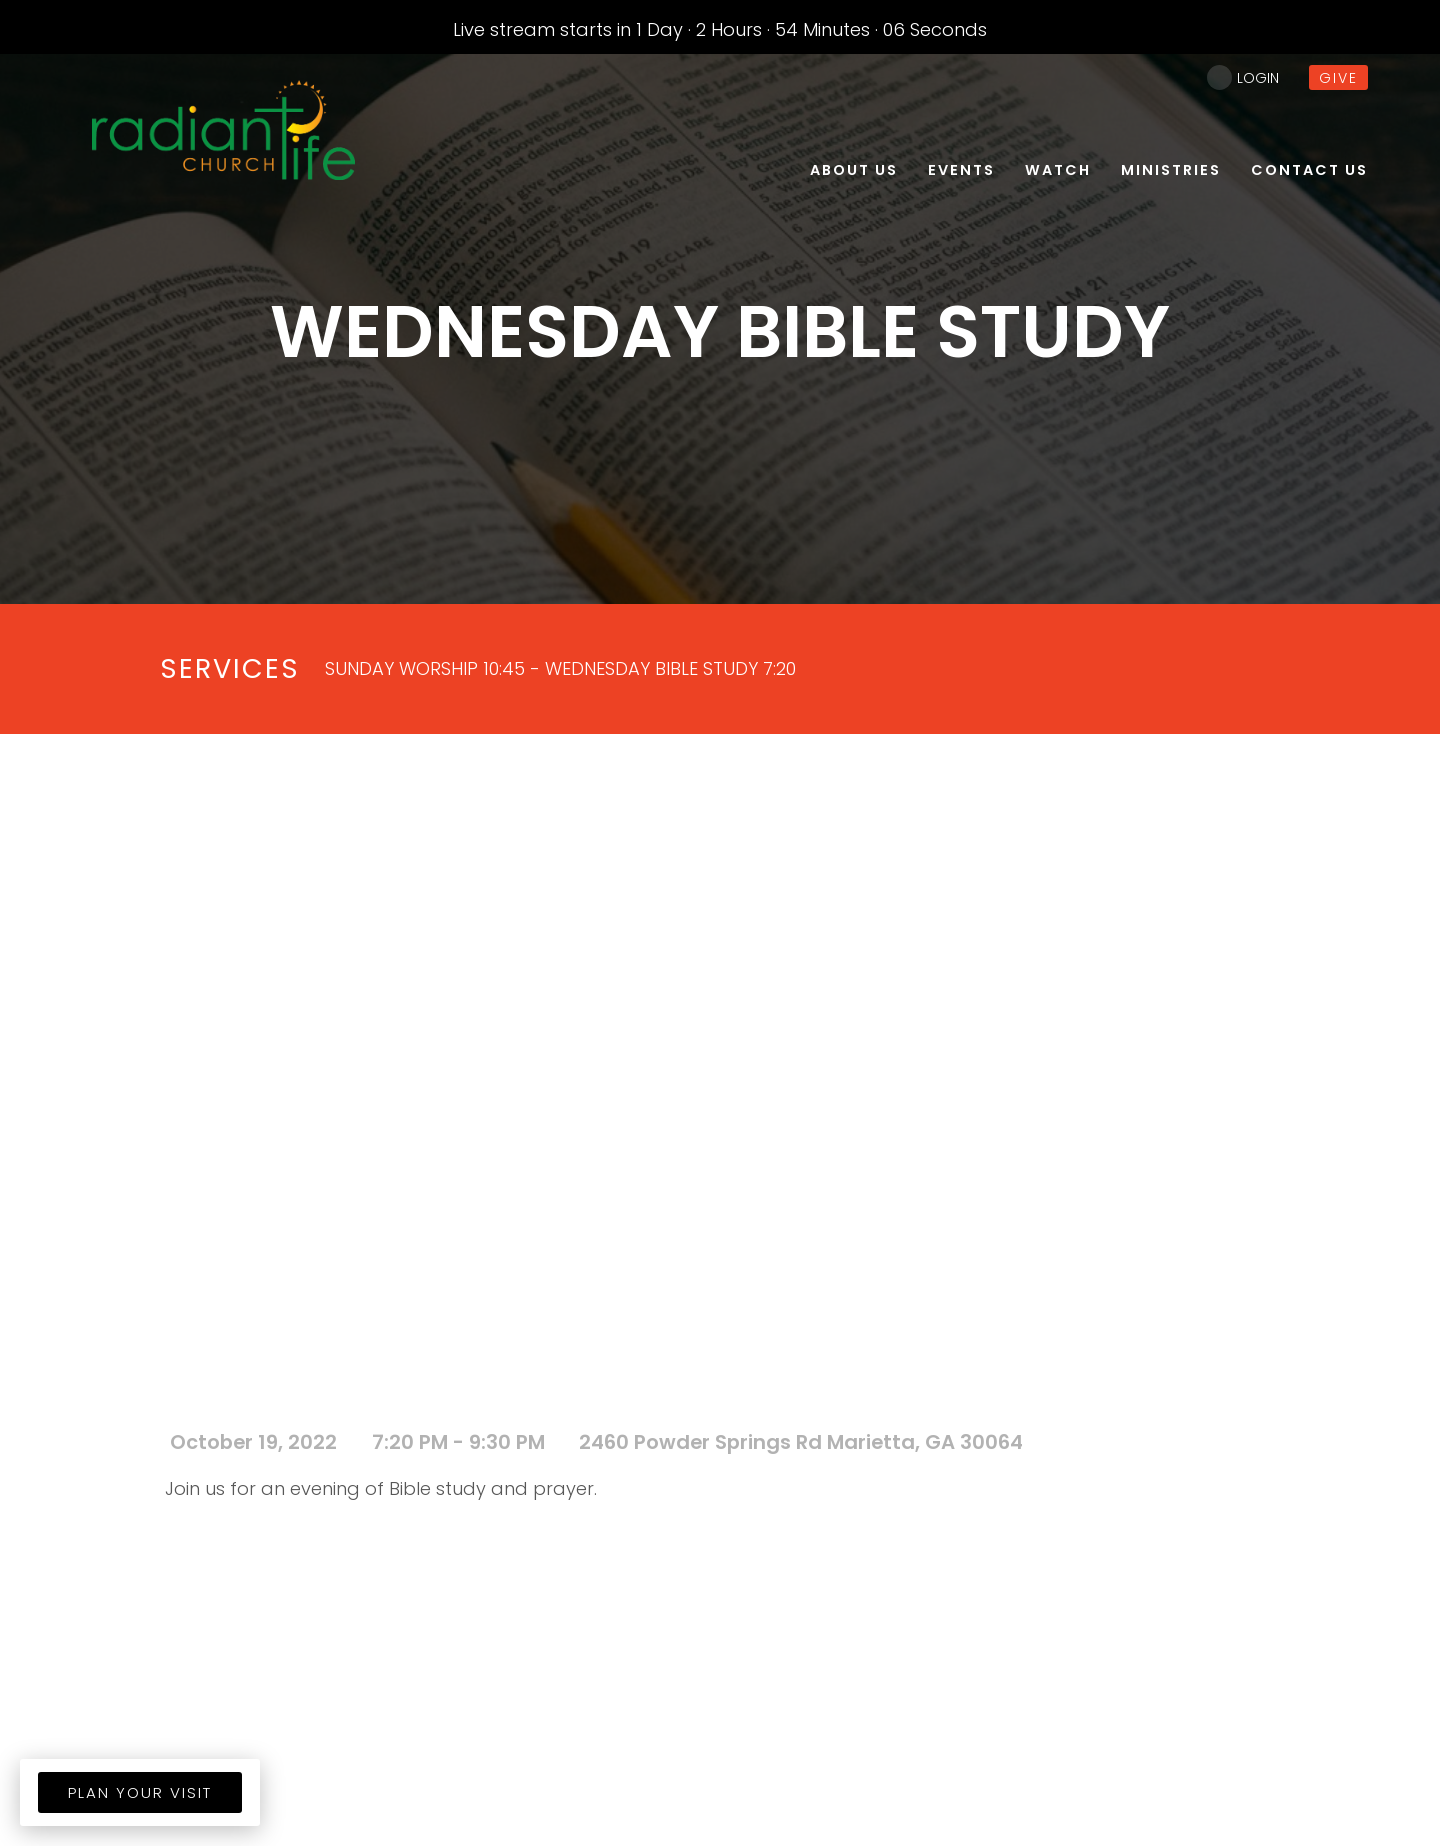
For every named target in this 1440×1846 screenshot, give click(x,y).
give (1338, 78)
